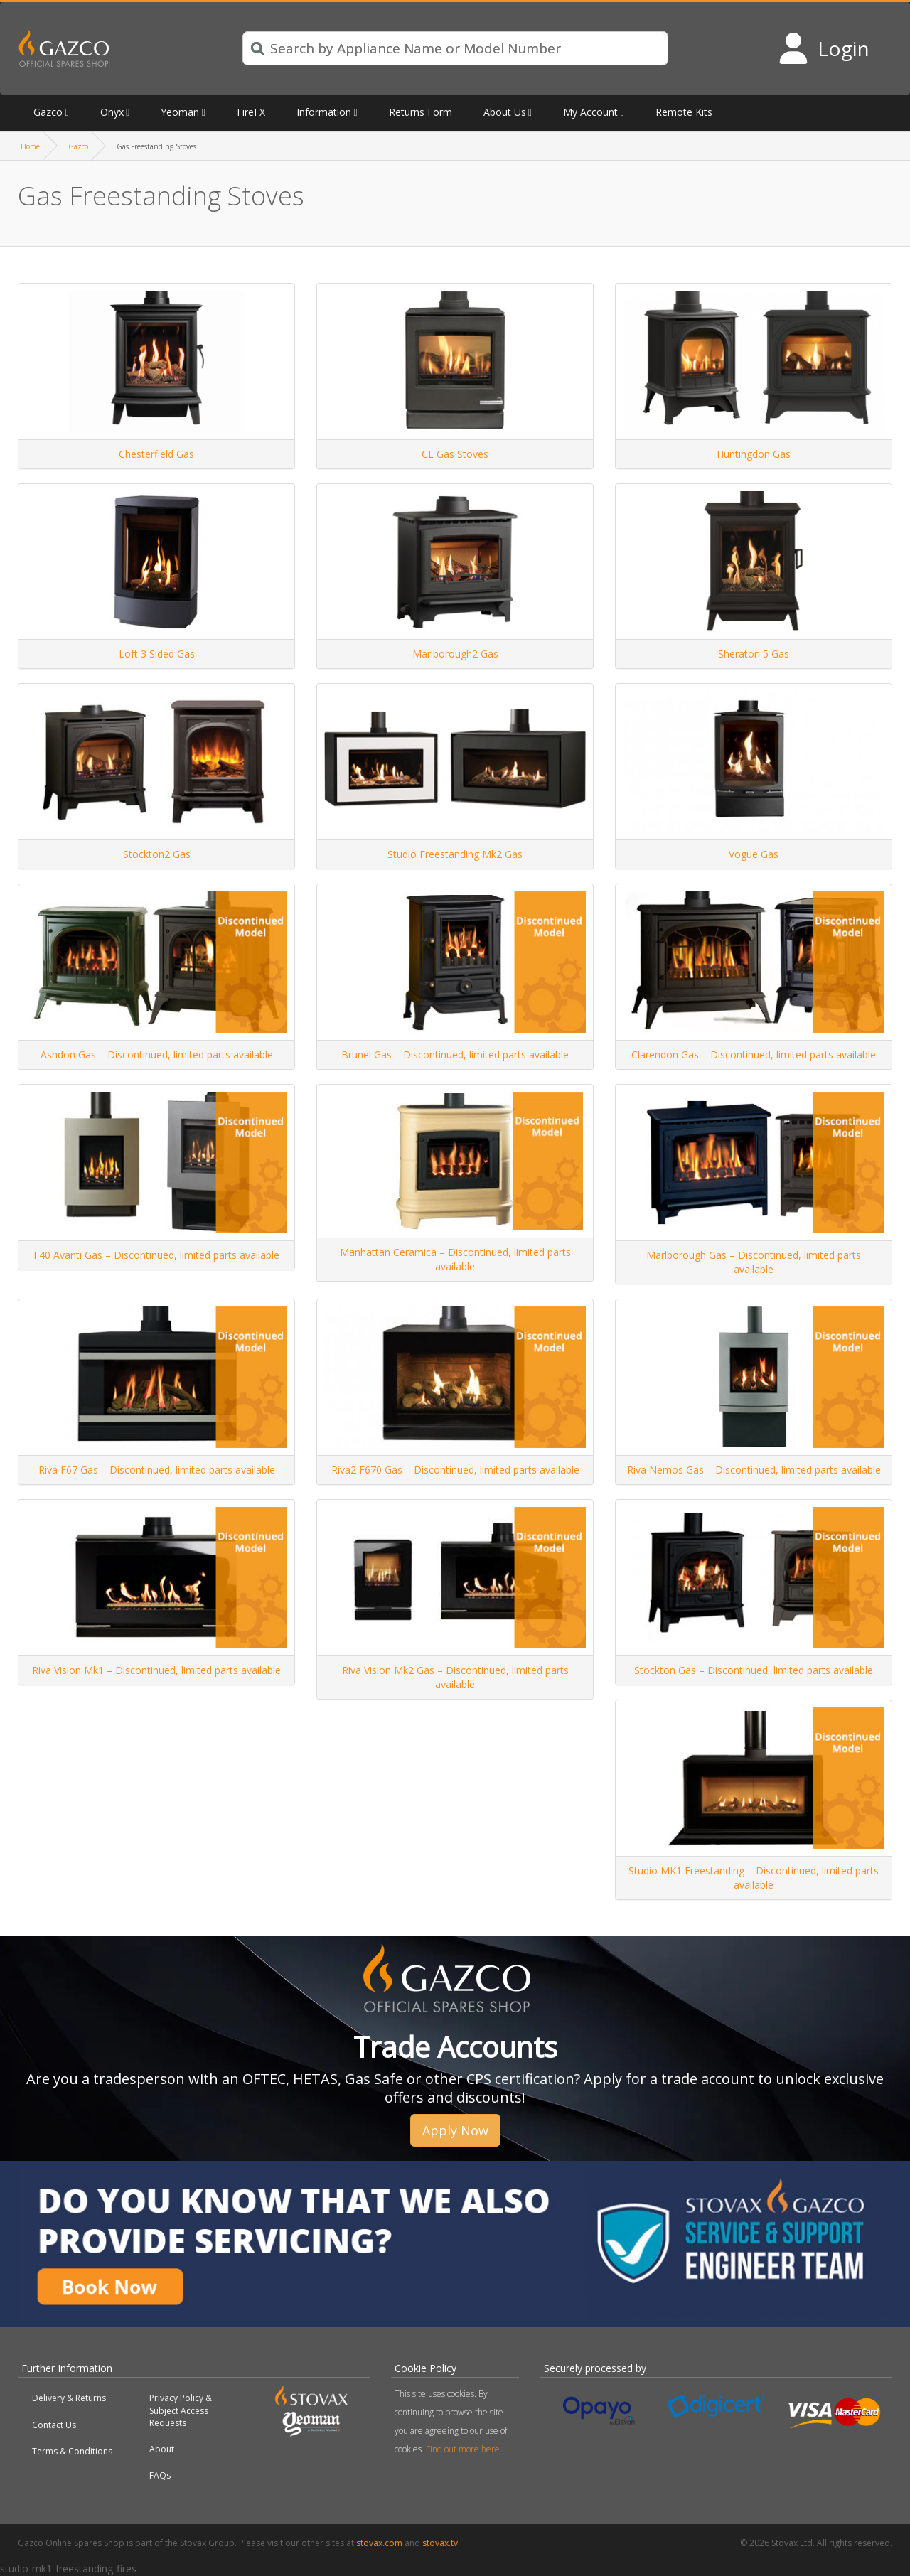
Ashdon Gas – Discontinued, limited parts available (157, 1054)
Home (30, 146)
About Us (504, 112)
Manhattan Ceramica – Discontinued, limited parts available (455, 1259)
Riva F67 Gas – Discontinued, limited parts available (156, 1469)
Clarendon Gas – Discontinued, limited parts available (753, 1054)
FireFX (251, 112)
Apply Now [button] (455, 2130)
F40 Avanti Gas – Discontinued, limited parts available (156, 1255)
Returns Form (420, 112)
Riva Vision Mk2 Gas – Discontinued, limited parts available (455, 1677)
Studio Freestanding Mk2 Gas (455, 854)
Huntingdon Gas (754, 454)
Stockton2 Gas (157, 854)
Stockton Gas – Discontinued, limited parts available (753, 1670)
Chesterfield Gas (156, 454)
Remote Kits (683, 112)
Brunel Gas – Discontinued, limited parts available (455, 1054)
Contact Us (54, 2425)
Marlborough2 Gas (455, 653)
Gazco (48, 112)
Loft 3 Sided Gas (157, 653)
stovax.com (379, 2543)
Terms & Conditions (72, 2451)
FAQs (160, 2475)
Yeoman (180, 112)
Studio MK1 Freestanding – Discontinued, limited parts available (753, 1877)
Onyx (112, 112)
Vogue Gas (753, 854)
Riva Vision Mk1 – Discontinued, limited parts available (156, 1670)
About (161, 2449)
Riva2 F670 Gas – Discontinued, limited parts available (455, 1469)
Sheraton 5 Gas (753, 653)
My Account (590, 112)
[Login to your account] (823, 48)
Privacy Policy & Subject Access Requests (180, 2410)
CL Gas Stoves (455, 454)
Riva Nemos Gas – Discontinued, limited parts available (754, 1469)
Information (323, 112)
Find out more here (463, 2449)
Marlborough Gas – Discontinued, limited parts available (753, 1262)
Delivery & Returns (69, 2398)
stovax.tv (440, 2543)
